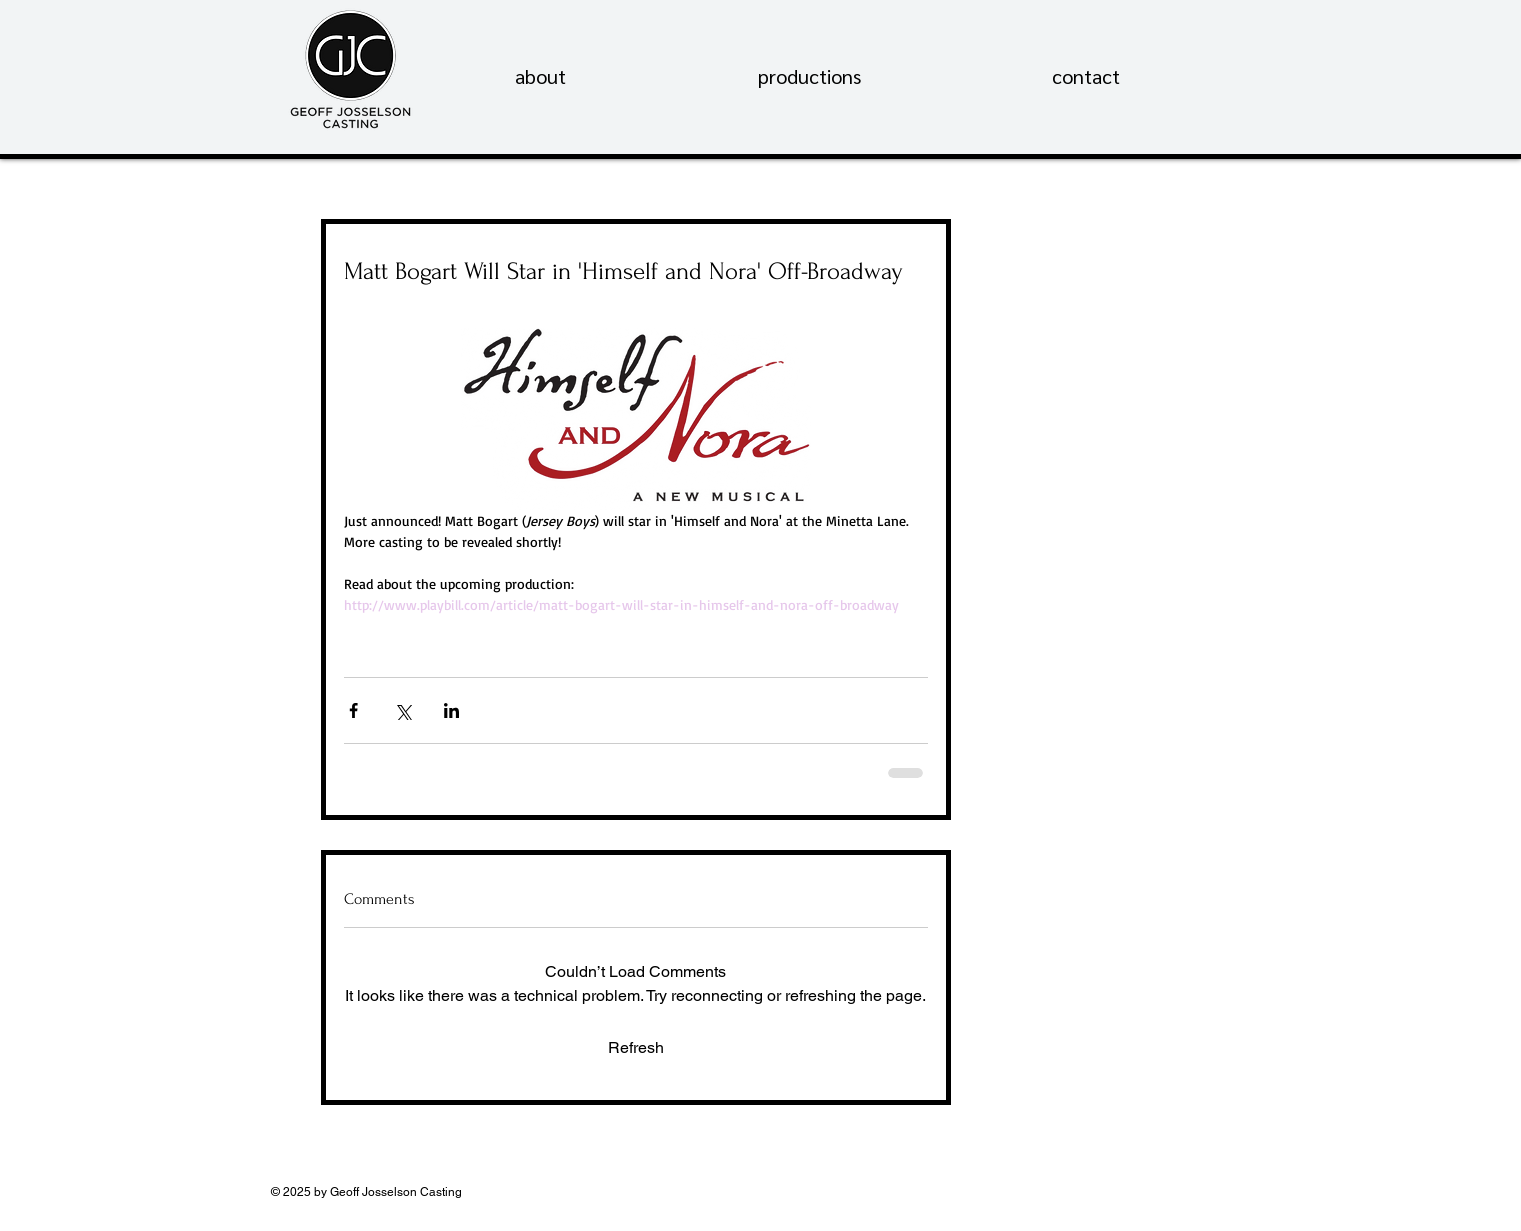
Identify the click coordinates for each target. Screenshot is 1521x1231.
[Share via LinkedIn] (451, 710)
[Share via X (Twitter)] (402, 710)
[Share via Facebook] (353, 710)
